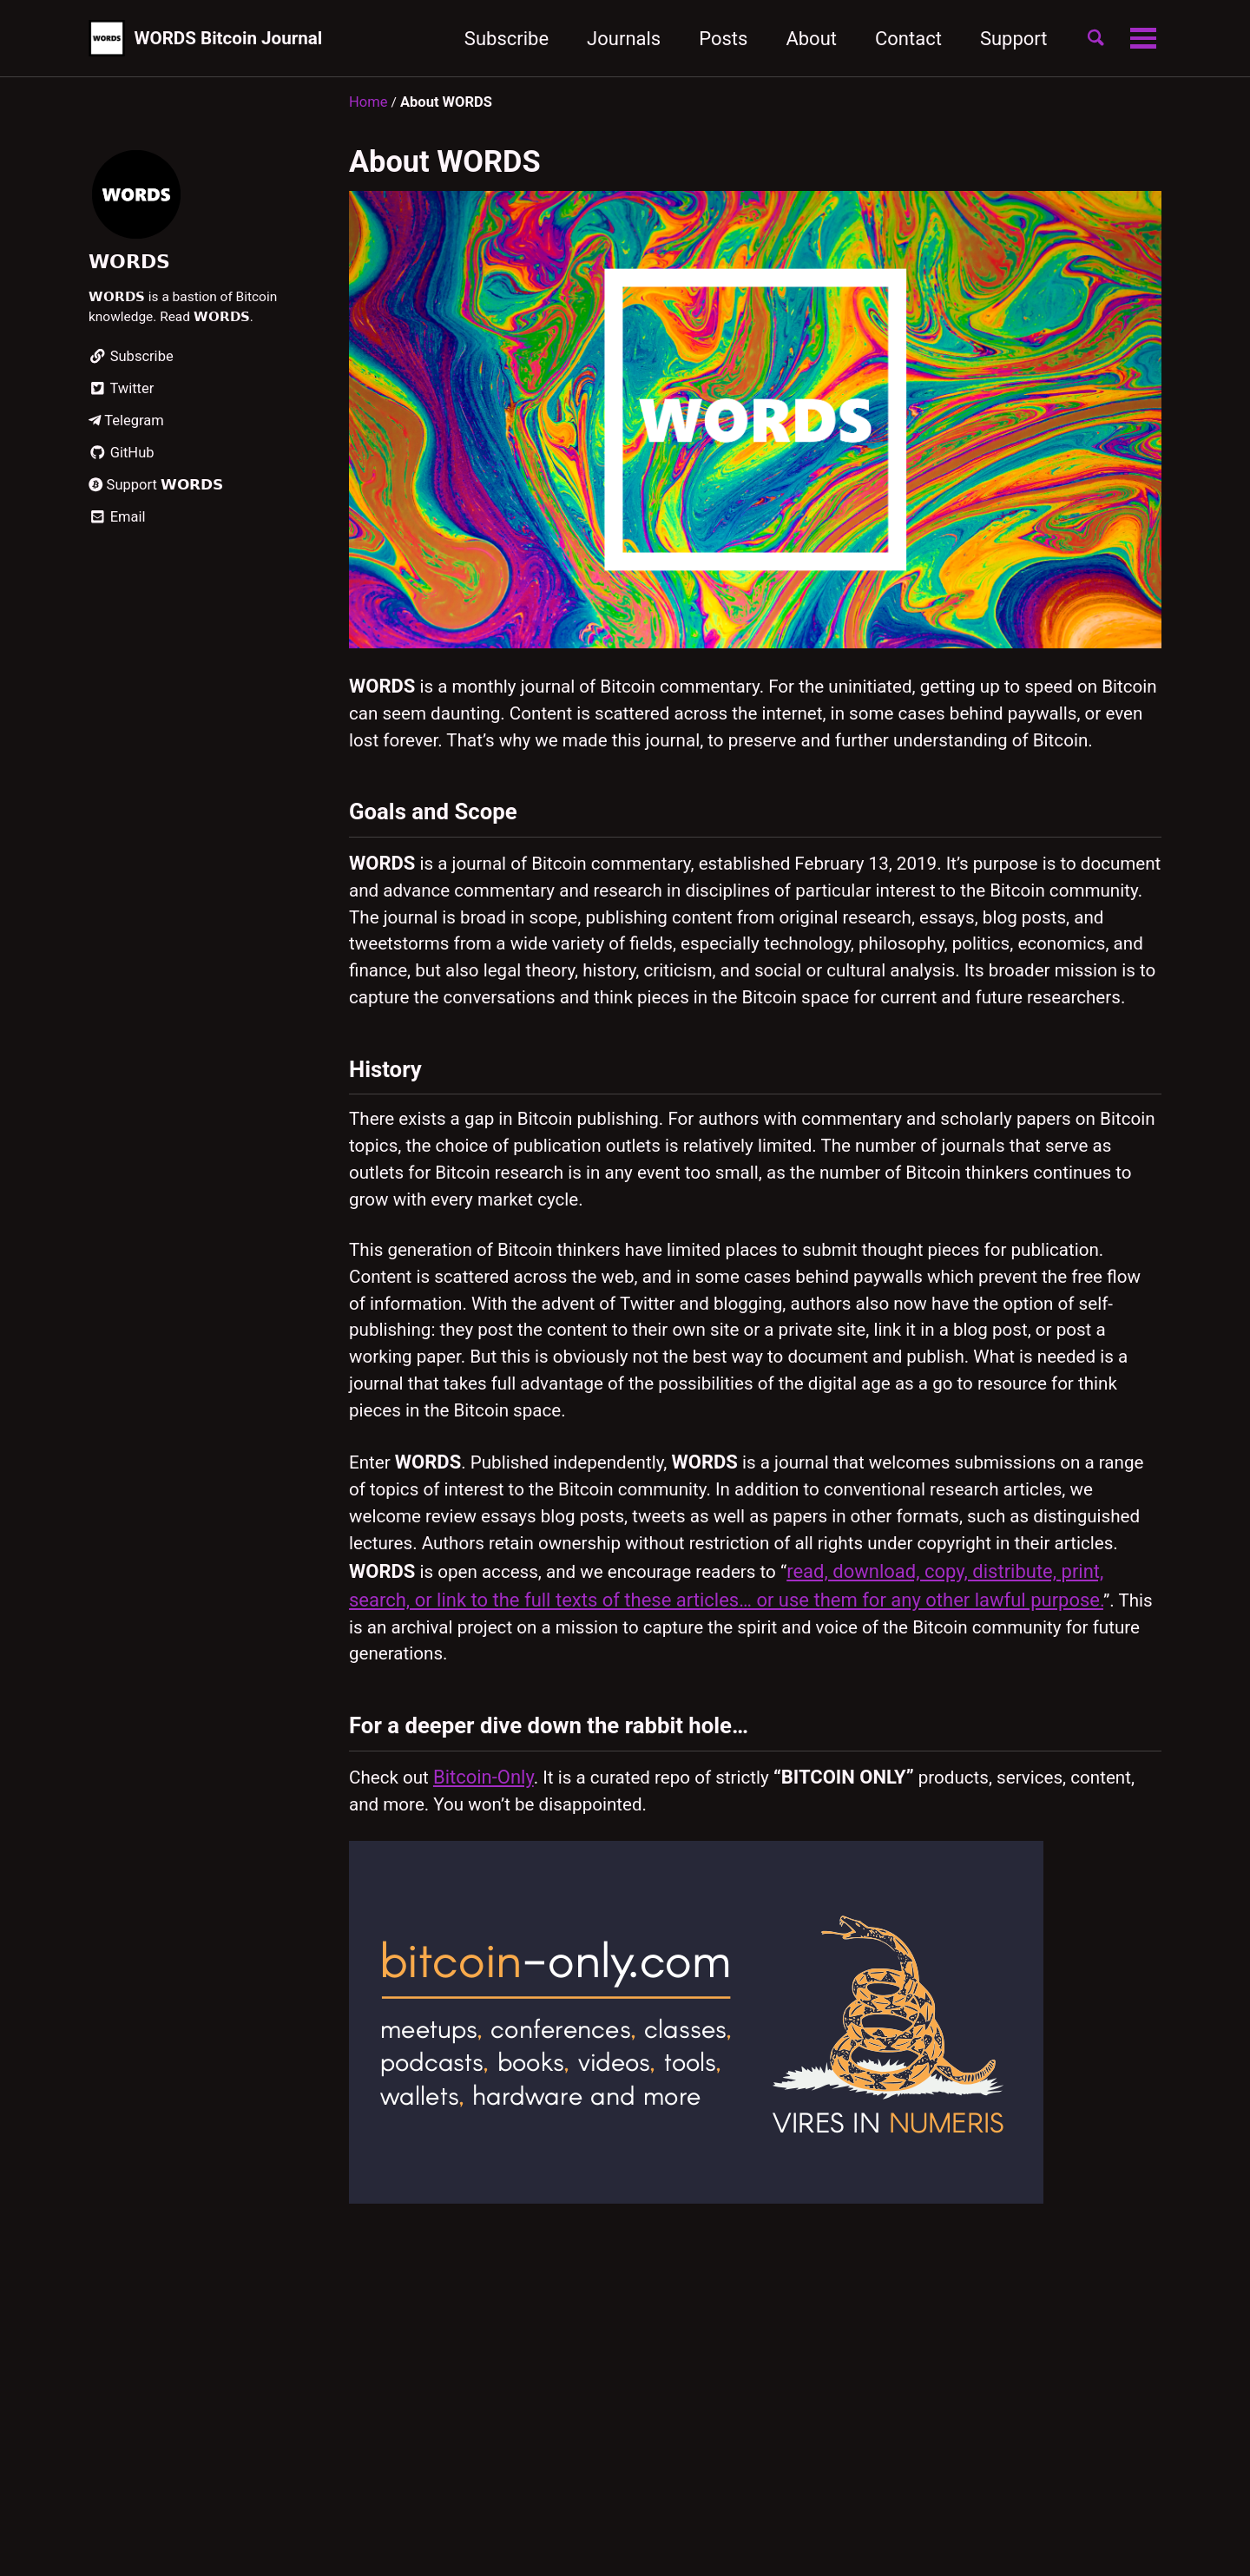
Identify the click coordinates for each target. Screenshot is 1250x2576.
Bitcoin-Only (489, 1899)
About (800, 38)
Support (1002, 38)
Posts (712, 38)
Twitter (121, 393)
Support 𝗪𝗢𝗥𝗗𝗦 (156, 490)
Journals (612, 38)
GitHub (122, 458)
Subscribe (494, 38)
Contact (896, 38)
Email (117, 522)
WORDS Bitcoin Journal (238, 38)
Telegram (126, 425)
